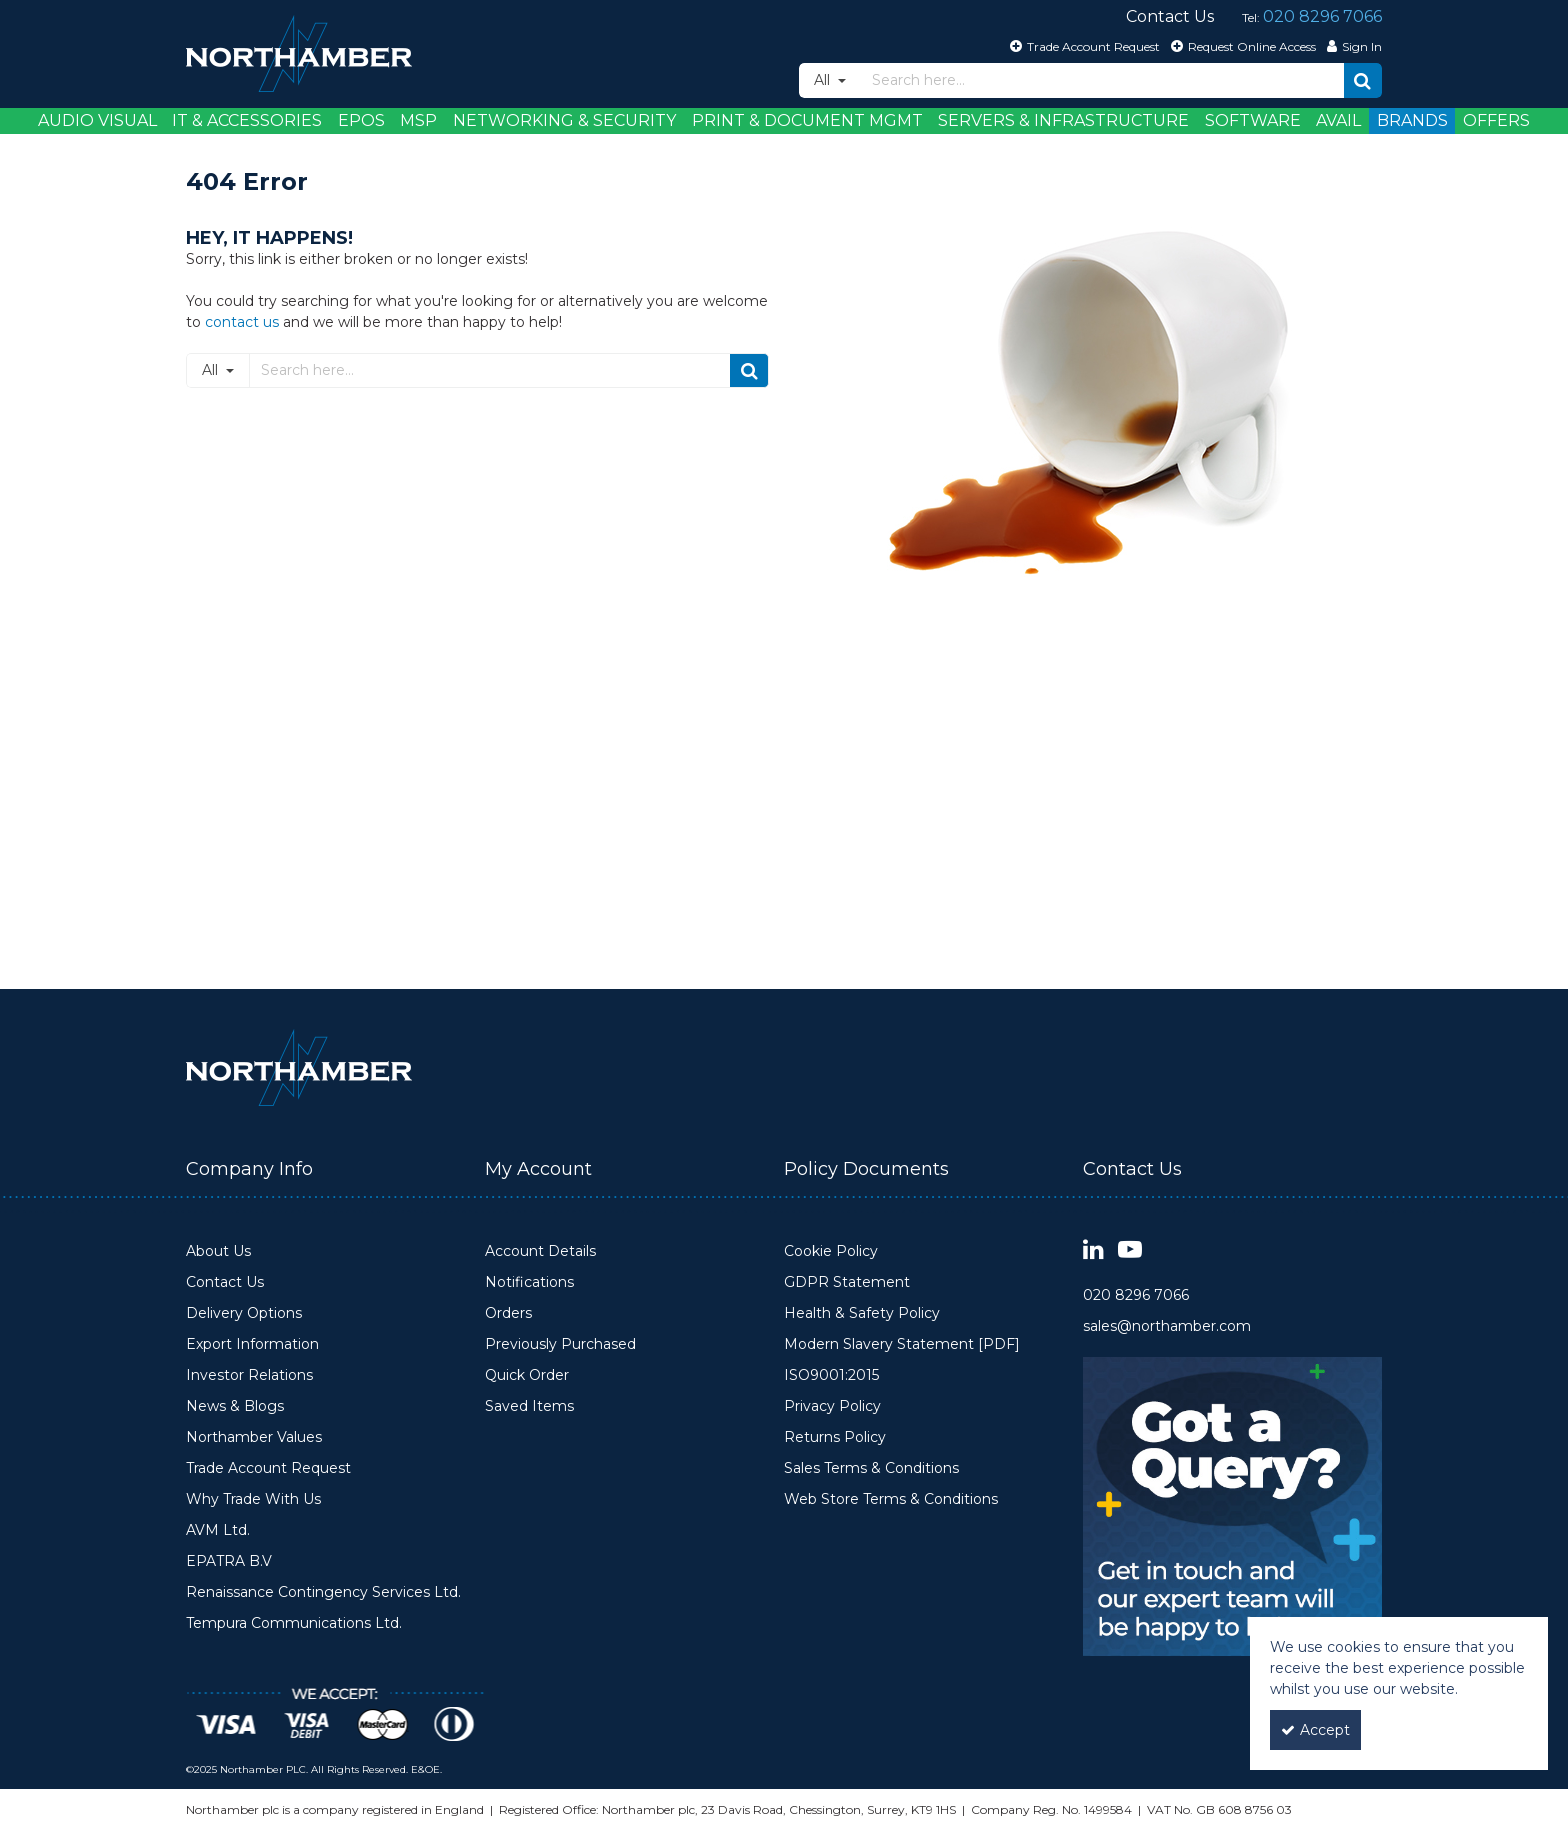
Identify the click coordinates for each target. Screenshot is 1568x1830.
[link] (1093, 1250)
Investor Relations (249, 1375)
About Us (218, 1251)
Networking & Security (564, 120)
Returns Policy (835, 1437)
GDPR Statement (847, 1282)
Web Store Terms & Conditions (891, 1499)
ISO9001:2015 (831, 1375)
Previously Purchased (560, 1344)
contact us (242, 322)
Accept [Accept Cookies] (1315, 1730)
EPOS (361, 120)
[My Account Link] (1352, 46)
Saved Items (529, 1406)
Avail (1338, 120)
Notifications (529, 1282)
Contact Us (225, 1282)
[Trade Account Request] (1082, 46)
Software (1253, 120)
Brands (1412, 120)
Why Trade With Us (253, 1499)
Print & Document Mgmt (807, 120)
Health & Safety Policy (862, 1313)
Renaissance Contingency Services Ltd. (323, 1592)
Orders (508, 1313)
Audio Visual (97, 120)
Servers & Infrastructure (1063, 120)
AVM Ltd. (218, 1530)
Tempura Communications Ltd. (294, 1623)
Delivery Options (244, 1313)
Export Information (252, 1344)
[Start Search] (1363, 80)
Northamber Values (254, 1437)
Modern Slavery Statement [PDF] (902, 1344)
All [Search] (824, 80)
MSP (418, 120)
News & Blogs (235, 1406)
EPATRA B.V (229, 1561)
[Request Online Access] (1241, 46)
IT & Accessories (247, 120)
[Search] (1102, 80)
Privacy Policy (832, 1406)
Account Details (540, 1251)
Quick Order (527, 1375)
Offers (1496, 120)
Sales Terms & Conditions (871, 1468)
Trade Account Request (268, 1468)
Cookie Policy (831, 1251)
